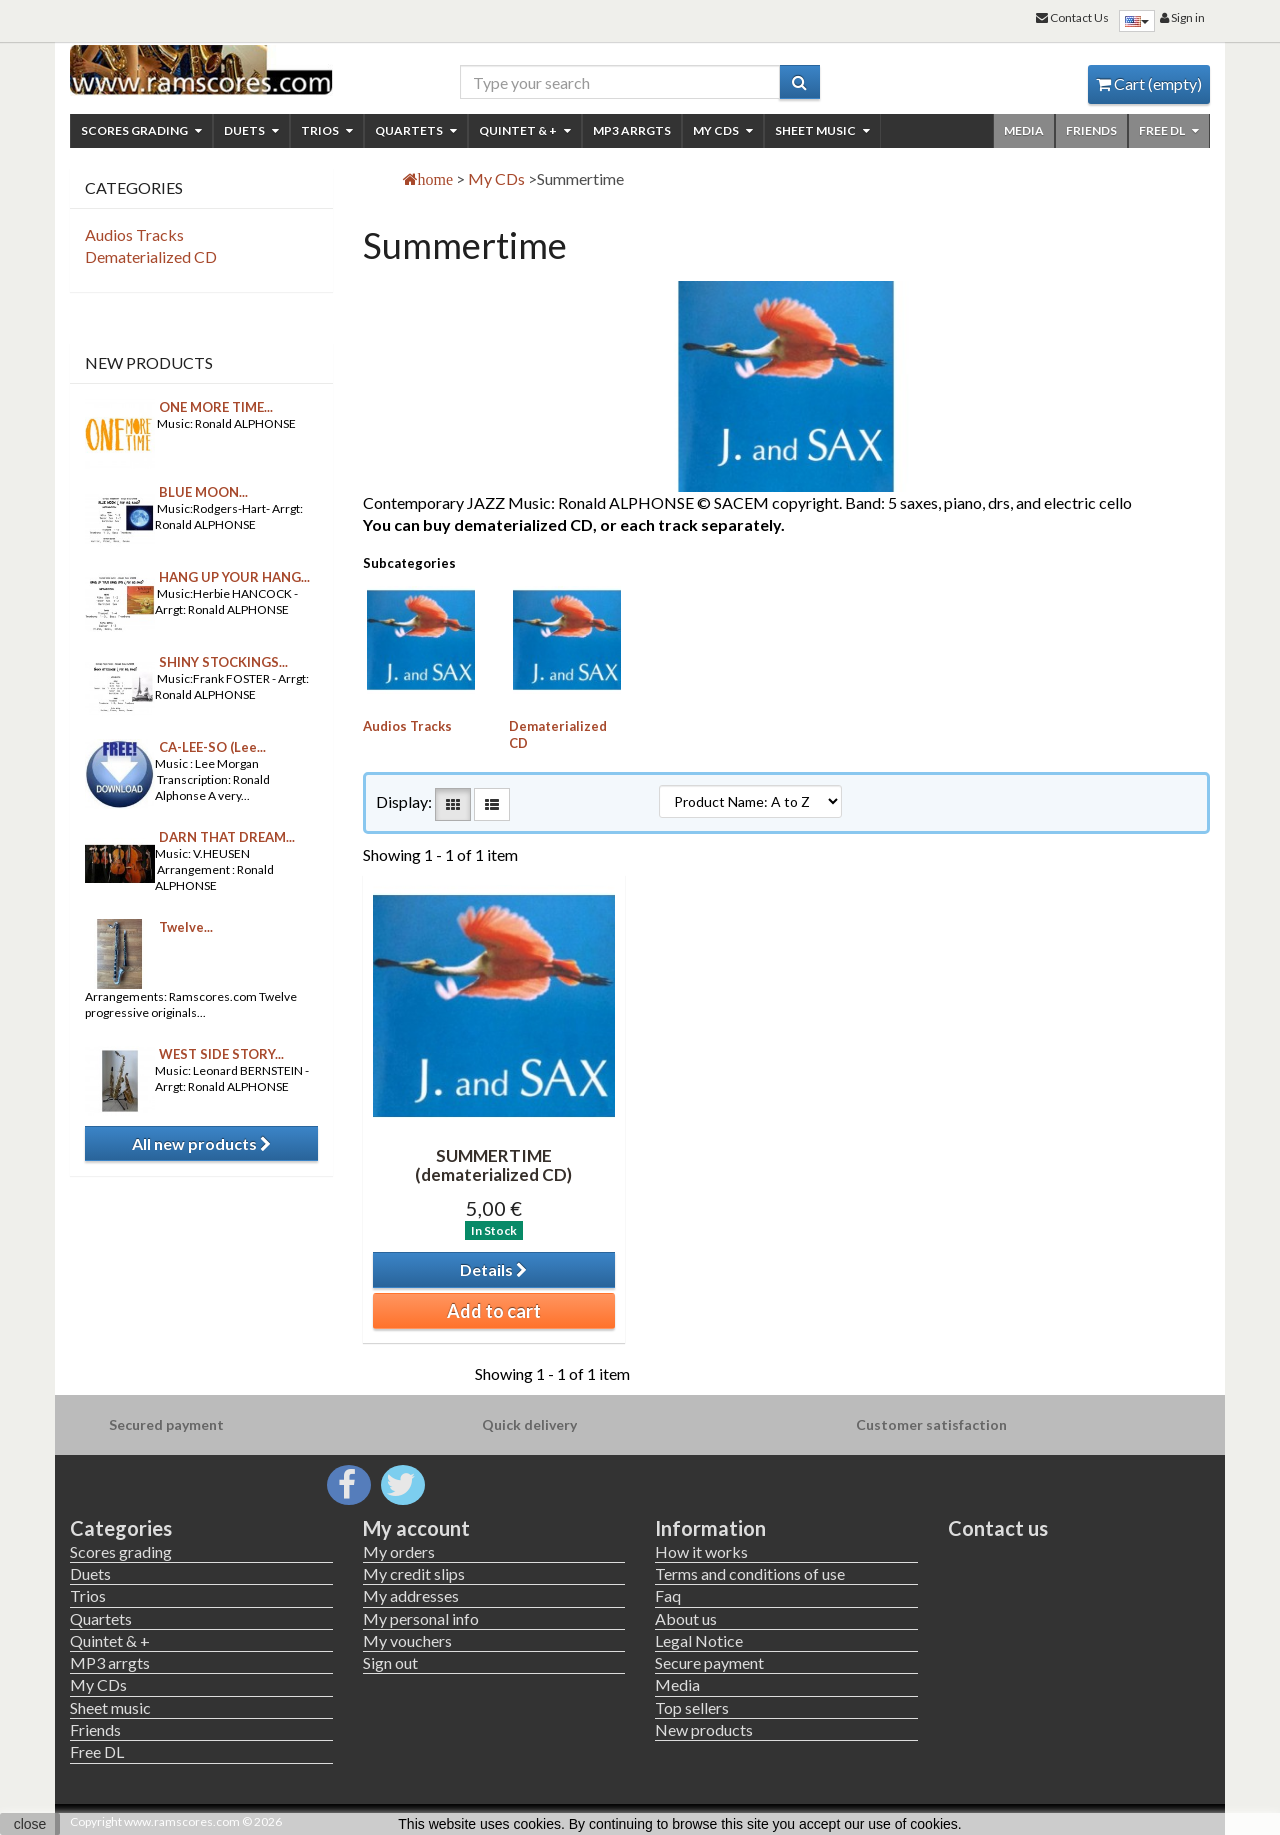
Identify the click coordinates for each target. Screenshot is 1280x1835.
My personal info (421, 1618)
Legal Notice (699, 1640)
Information (710, 1528)
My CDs (723, 130)
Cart (1149, 83)
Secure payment (709, 1662)
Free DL (1169, 130)
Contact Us (1072, 17)
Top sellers (692, 1707)
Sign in (1182, 17)
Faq (668, 1595)
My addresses (411, 1595)
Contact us (998, 1528)
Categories (121, 1528)
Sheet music (822, 130)
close (30, 1824)
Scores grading (141, 130)
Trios (327, 130)
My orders (399, 1551)
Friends (1091, 130)
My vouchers (407, 1640)
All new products (201, 1143)
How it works (701, 1551)
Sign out (390, 1662)
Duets (251, 130)
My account (416, 1528)
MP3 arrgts (632, 130)
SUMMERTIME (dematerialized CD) (493, 1165)
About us (686, 1618)
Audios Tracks (407, 726)
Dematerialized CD (151, 256)
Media (1024, 130)
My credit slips (414, 1573)
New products (149, 362)
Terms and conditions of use (750, 1573)
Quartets (416, 130)
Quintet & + (525, 130)
